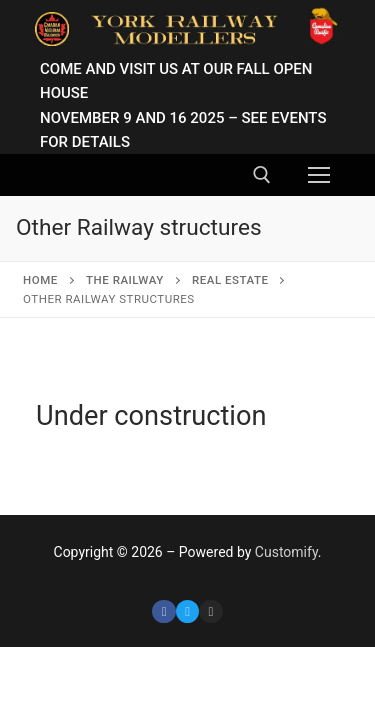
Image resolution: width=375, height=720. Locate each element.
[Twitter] (187, 611)
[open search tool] (262, 175)
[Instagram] (210, 611)
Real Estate (230, 280)
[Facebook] (163, 611)
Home (40, 280)
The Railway (125, 280)
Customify (286, 552)
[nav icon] (319, 175)
